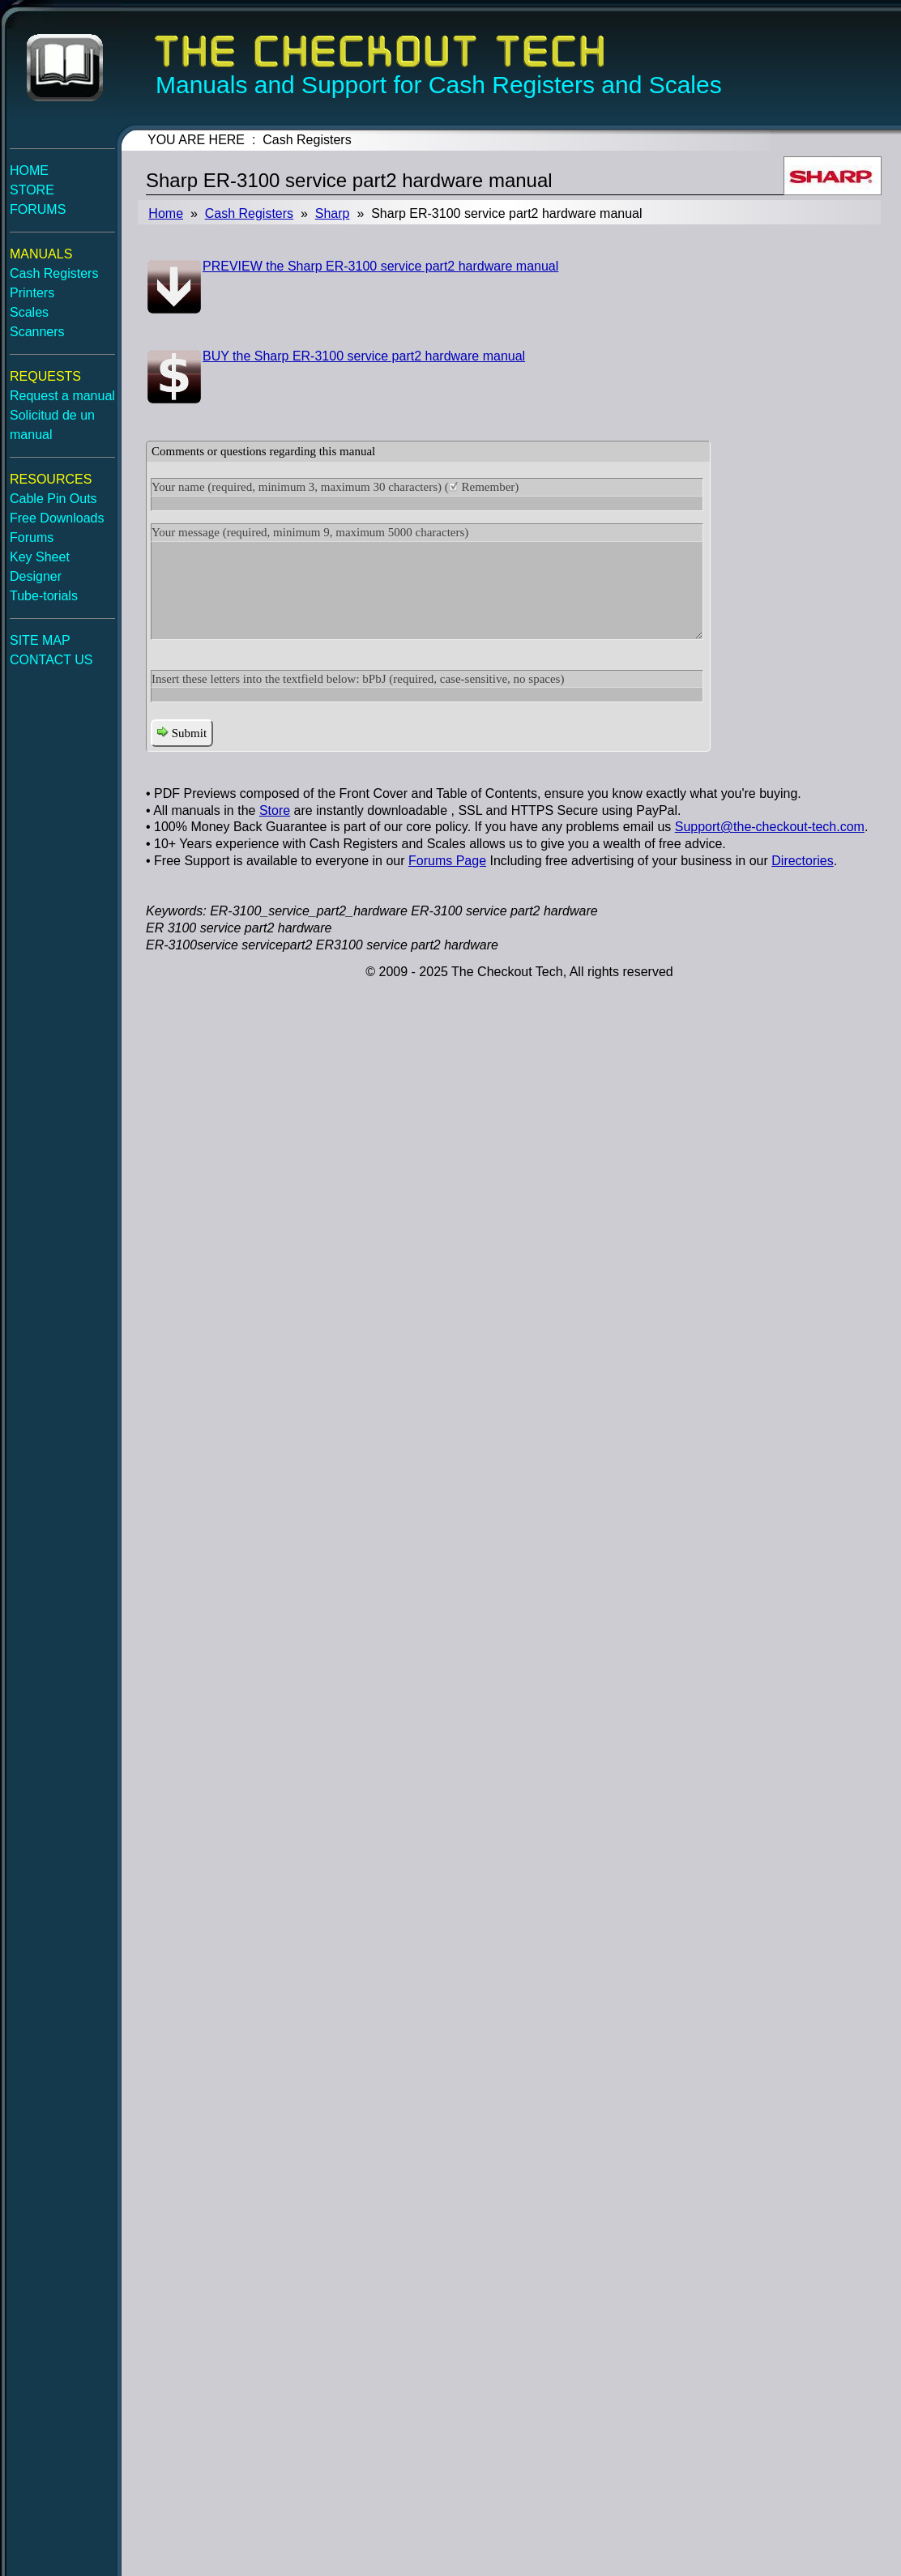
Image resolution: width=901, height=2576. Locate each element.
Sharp (332, 213)
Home (165, 213)
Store (274, 810)
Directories (802, 861)
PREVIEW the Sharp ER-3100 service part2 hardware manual (380, 266)
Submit (182, 733)
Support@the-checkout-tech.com (770, 827)
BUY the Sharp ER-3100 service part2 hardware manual (364, 356)
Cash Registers (249, 213)
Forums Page (447, 861)
